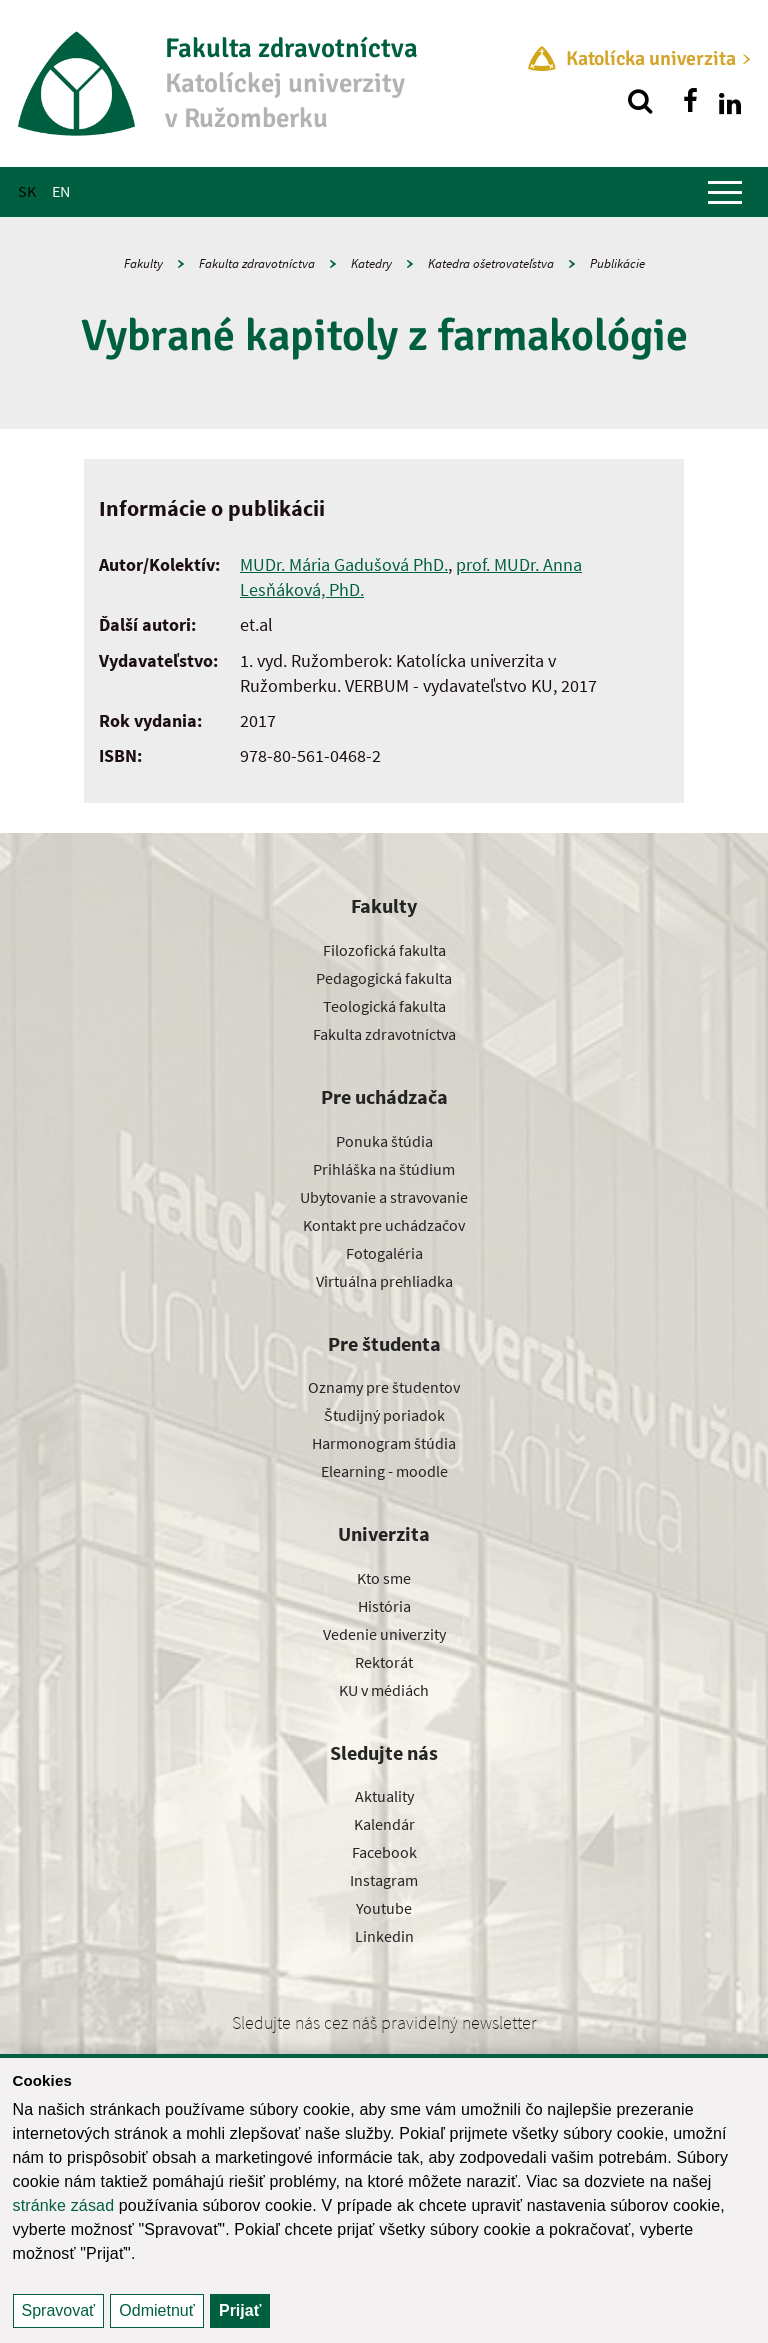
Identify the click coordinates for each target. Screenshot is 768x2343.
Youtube (384, 1908)
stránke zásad (64, 2205)
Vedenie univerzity (384, 1634)
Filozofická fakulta (384, 950)
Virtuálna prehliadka (384, 1281)
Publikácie (617, 263)
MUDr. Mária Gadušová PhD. (344, 564)
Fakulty (143, 263)
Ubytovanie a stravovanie (384, 1197)
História (384, 1606)
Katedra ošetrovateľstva (491, 263)
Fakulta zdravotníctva (257, 263)
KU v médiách (384, 1690)
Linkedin (384, 1936)
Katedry (371, 263)
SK (27, 191)
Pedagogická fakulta (384, 978)
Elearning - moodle (384, 1471)
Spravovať (59, 2310)
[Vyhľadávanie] (640, 101)
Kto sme (384, 1578)
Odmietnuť (156, 2310)
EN (61, 191)
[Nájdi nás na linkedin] (730, 101)
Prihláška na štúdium (384, 1169)
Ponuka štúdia (384, 1141)
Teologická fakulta (384, 1006)
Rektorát (384, 1662)
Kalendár (384, 1824)
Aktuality (384, 1796)
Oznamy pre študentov (384, 1387)
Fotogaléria (384, 1253)
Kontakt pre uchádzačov (384, 1225)
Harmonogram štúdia (384, 1443)
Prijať (240, 2310)
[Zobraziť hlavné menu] (725, 192)
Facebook (384, 1852)
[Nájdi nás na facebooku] (690, 101)
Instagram (384, 1880)
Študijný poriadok (384, 1415)
